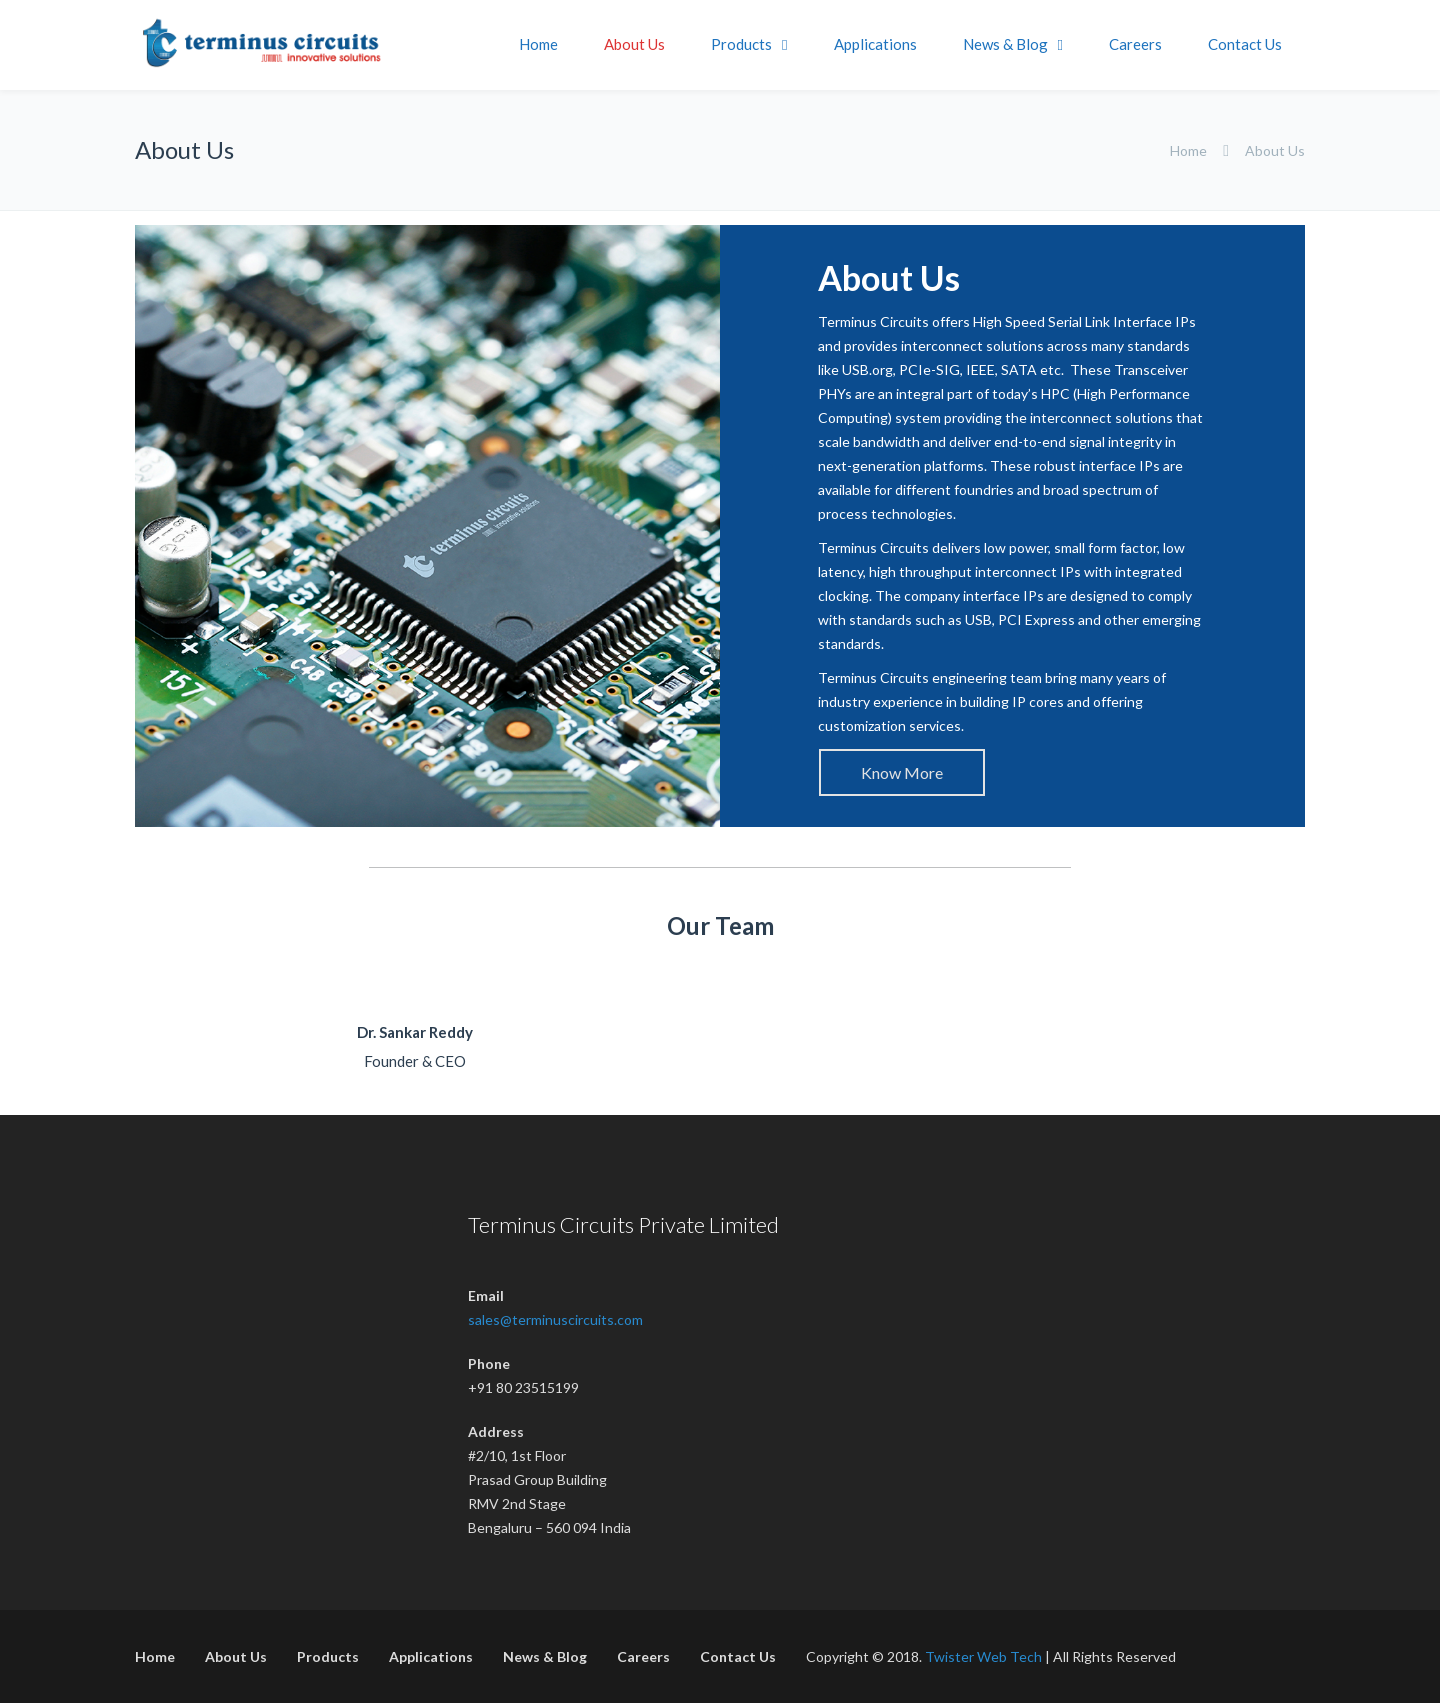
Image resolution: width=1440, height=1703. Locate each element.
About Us (634, 44)
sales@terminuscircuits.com (555, 1319)
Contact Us (1245, 44)
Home (538, 44)
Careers (1135, 44)
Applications (875, 44)
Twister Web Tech (983, 1656)
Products (741, 44)
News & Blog (1005, 44)
